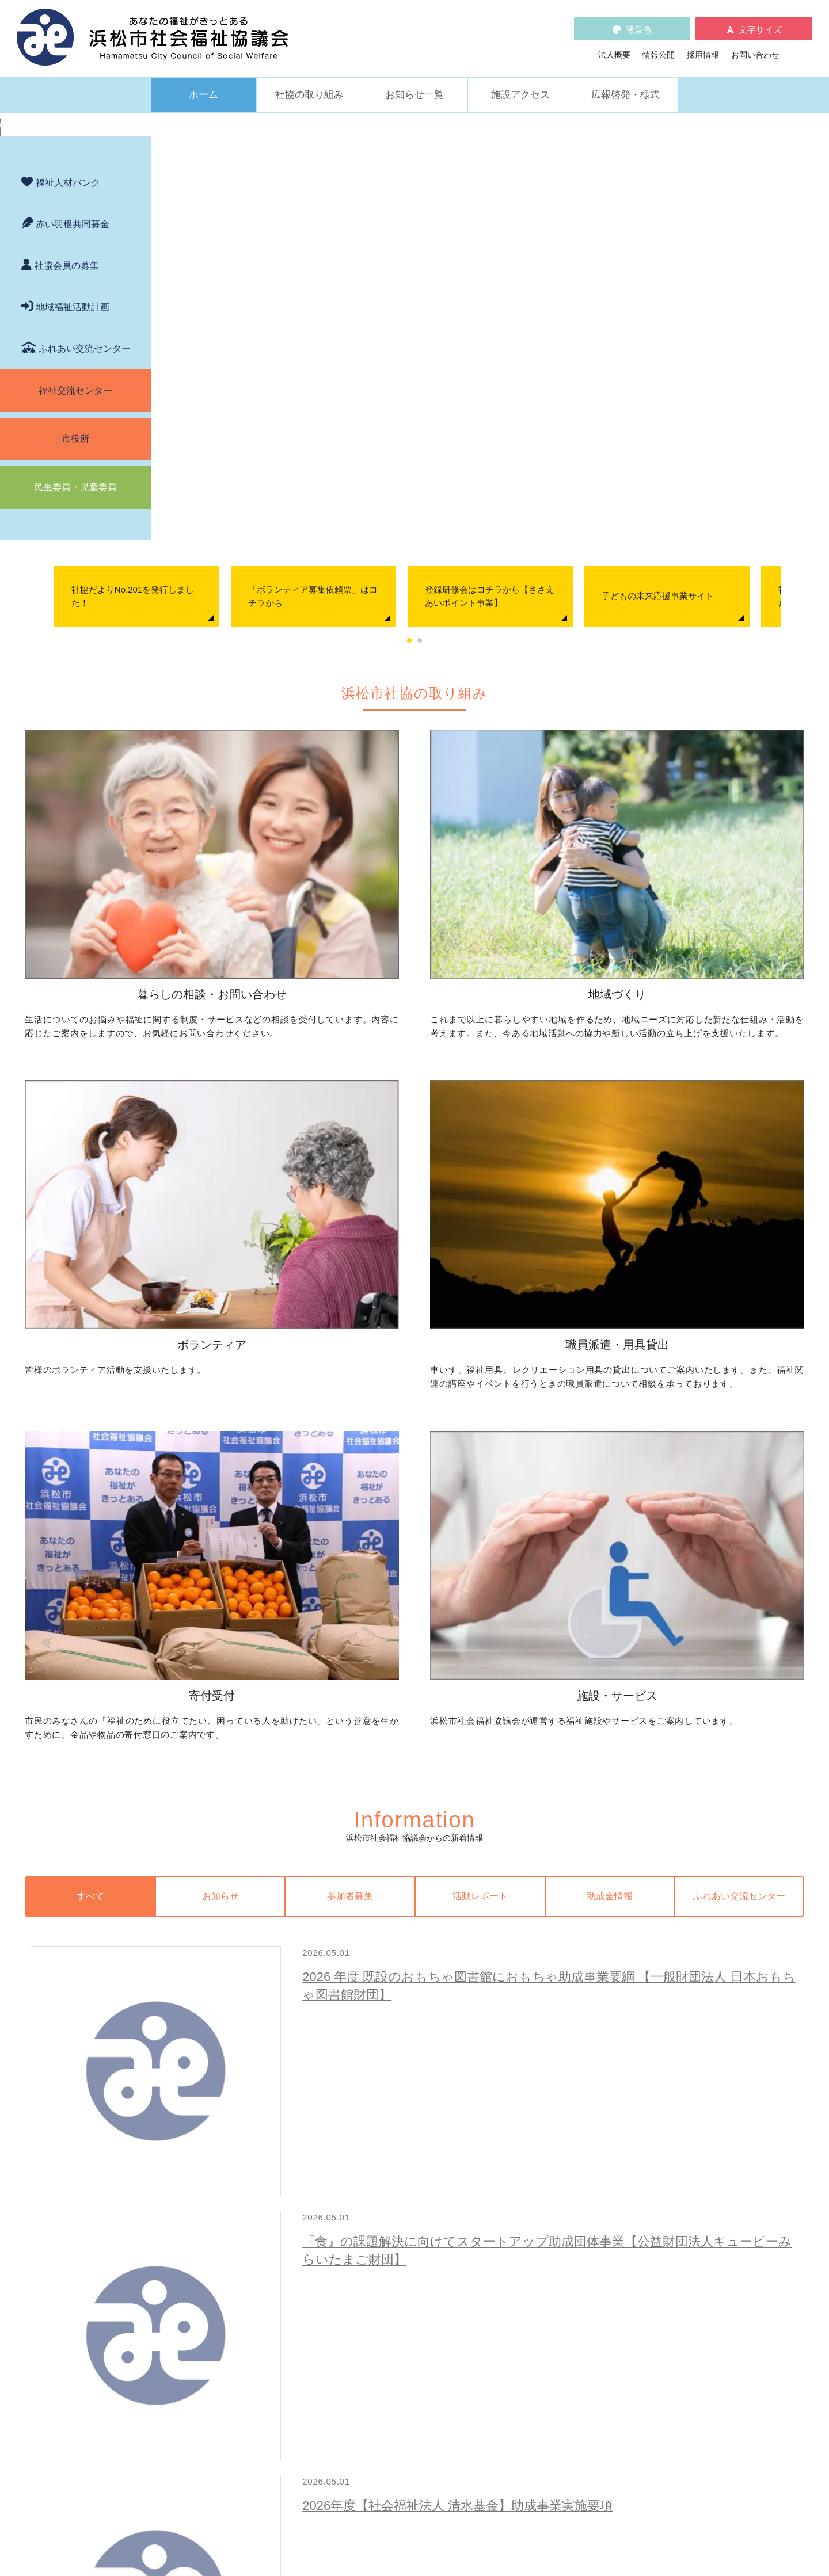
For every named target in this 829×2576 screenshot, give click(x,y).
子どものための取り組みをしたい (413, 2133)
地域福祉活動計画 (72, 613)
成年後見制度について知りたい (231, 2120)
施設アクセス (520, 79)
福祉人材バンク (68, 489)
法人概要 (614, 46)
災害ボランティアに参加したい (587, 2177)
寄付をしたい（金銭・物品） (405, 2246)
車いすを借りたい (207, 2230)
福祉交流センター (75, 696)
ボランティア (543, 2054)
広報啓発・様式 (625, 79)
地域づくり (361, 2054)
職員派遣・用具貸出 (199, 2212)
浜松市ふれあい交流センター (583, 2230)
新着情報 (179, 2314)
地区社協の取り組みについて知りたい (421, 2072)
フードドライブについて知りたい (413, 2263)
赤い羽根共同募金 (72, 530)
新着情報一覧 (708, 1901)
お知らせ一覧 (414, 79)
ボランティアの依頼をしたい (583, 2088)
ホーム (203, 79)
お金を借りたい (203, 2088)
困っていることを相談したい (227, 2072)
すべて (232, 1318)
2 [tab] (471, 543)
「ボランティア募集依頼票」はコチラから (466, 498)
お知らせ (326, 1318)
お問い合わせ (755, 46)
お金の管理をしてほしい (219, 2104)
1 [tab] (461, 543)
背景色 (639, 21)
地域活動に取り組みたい (397, 2088)
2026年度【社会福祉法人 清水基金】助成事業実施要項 (481, 1598)
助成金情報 (608, 1318)
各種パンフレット (377, 2346)
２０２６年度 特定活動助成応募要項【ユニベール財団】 (488, 1696)
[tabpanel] (290, 498)
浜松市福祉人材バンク (385, 2330)
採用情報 (703, 46)
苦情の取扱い (547, 2314)
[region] (414, 269)
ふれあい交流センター (85, 654)
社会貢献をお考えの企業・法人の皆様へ (425, 2279)
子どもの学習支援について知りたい (239, 2137)
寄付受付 (357, 2212)
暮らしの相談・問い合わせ (211, 2054)
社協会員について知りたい (401, 2230)
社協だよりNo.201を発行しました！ (286, 498)
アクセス (620, 2480)
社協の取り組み (309, 79)
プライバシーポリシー (385, 2378)
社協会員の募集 (67, 572)
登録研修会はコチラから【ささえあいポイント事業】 (643, 498)
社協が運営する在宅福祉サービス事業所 (603, 2246)
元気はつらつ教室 (563, 2263)
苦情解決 (509, 2531)
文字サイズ (760, 21)
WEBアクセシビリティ (564, 2330)
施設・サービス (547, 2212)
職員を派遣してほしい (215, 2275)
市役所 (75, 745)
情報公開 (658, 46)
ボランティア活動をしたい (579, 2072)
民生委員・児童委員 (75, 793)
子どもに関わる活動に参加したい (591, 2133)
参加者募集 (420, 1318)
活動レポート (514, 1318)
